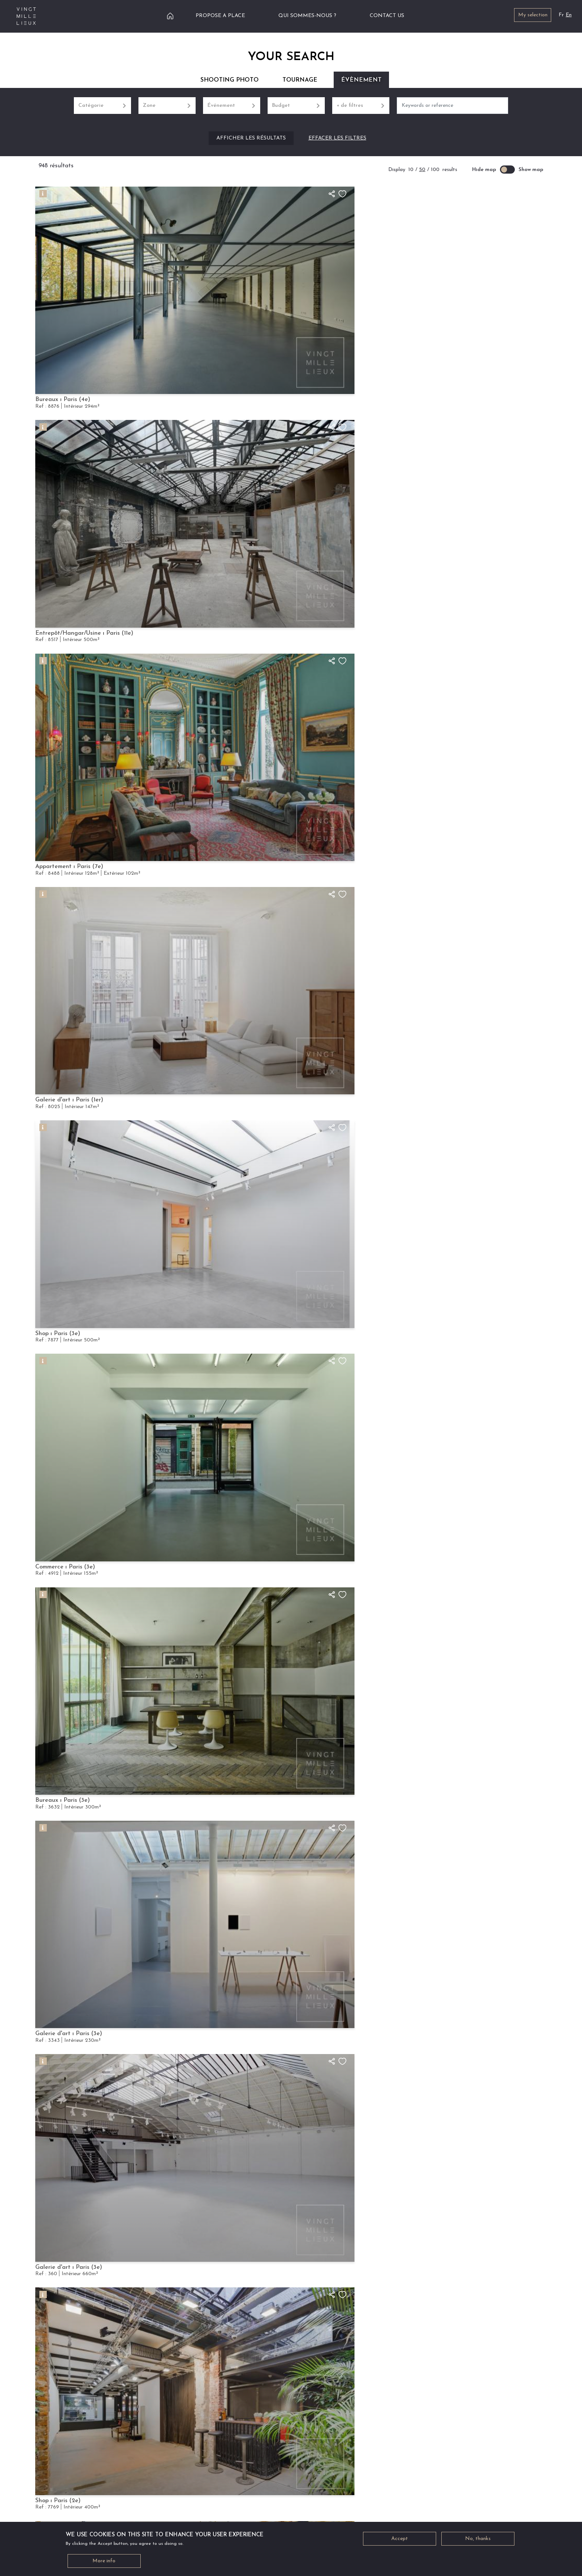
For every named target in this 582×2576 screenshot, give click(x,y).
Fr (561, 15)
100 (435, 169)
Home (170, 16)
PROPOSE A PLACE (336, 2493)
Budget (296, 105)
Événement (231, 105)
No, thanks (478, 2539)
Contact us (387, 16)
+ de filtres (361, 105)
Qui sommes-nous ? (307, 16)
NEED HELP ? (258, 2493)
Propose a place (220, 16)
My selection (532, 15)
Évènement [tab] (361, 80)
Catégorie (102, 105)
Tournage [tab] (299, 80)
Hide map (484, 169)
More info (103, 2561)
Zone (167, 105)
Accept (399, 2539)
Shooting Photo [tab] (229, 80)
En (569, 15)
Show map (531, 169)
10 (410, 169)
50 (422, 169)
